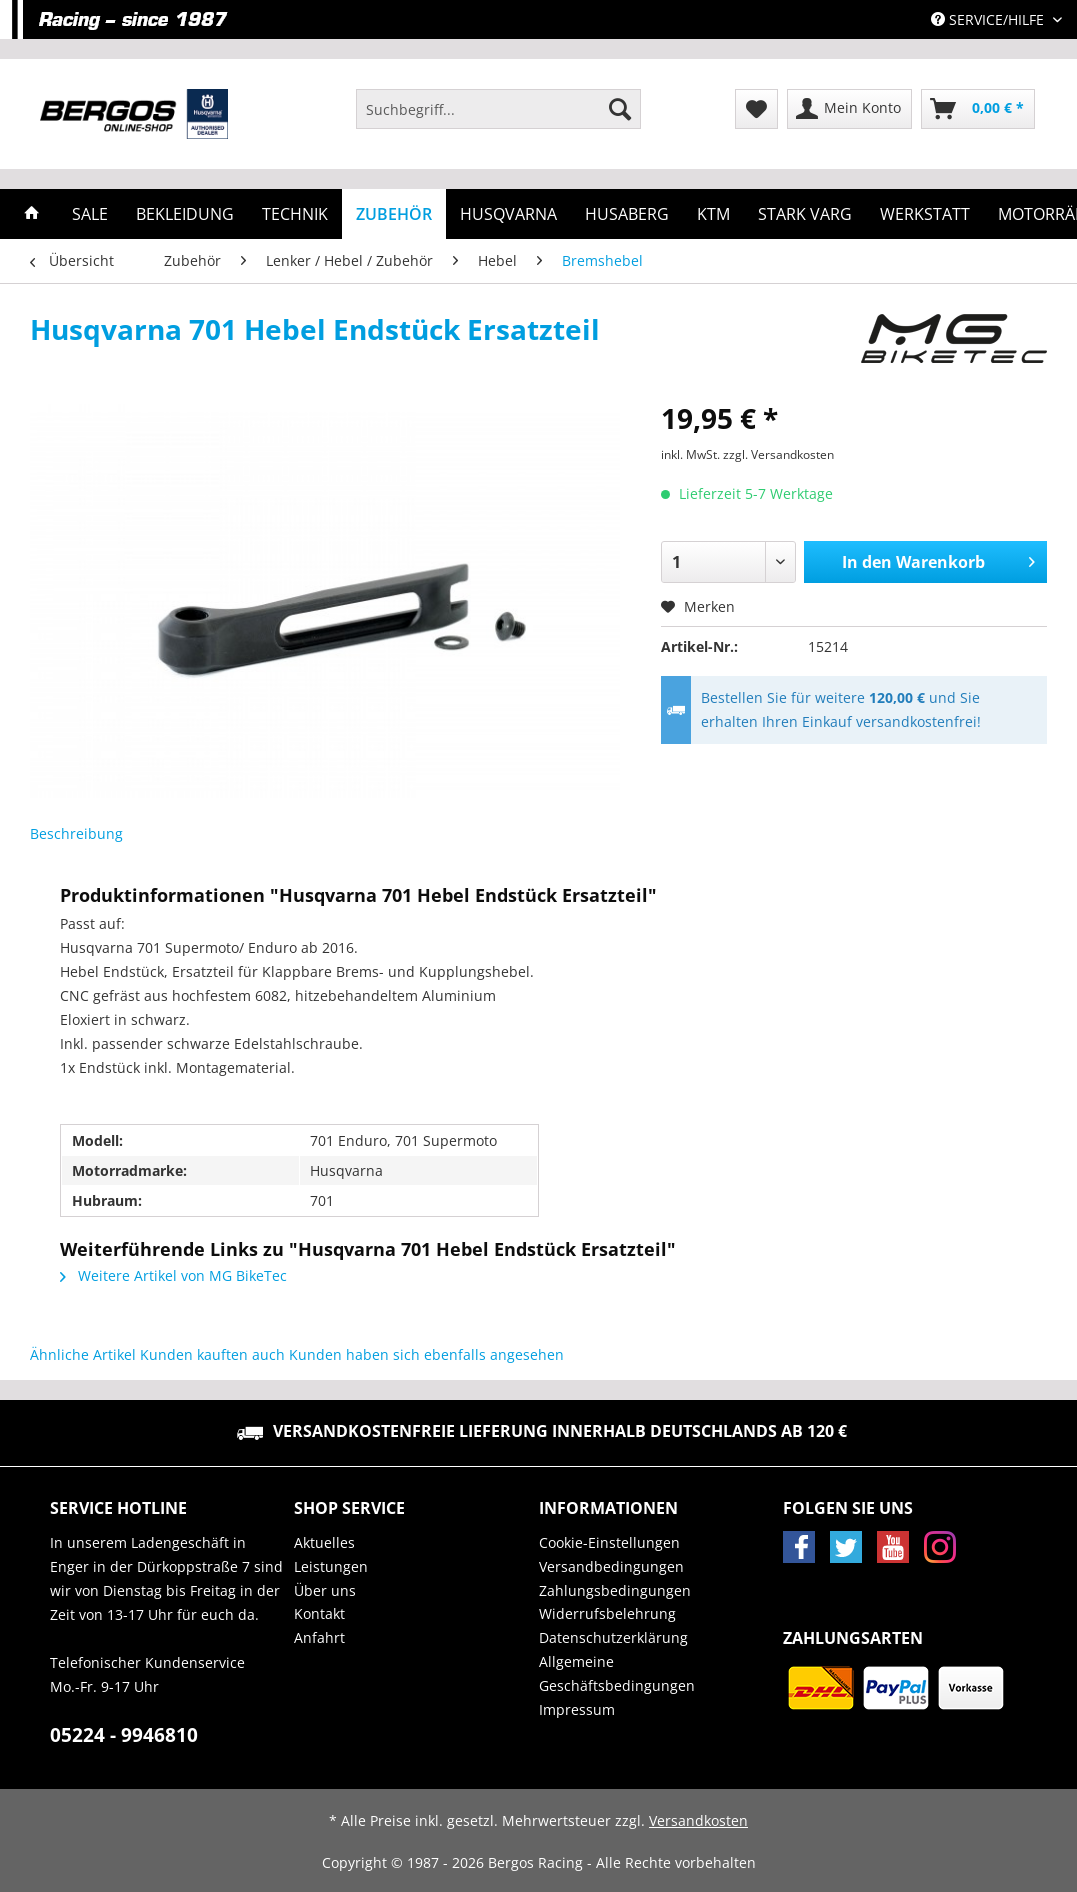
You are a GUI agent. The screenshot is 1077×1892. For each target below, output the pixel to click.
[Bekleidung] (185, 214)
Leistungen (331, 1566)
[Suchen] (620, 109)
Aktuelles (324, 1542)
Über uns (325, 1590)
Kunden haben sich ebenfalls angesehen (426, 1354)
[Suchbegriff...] (498, 109)
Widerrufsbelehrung (607, 1613)
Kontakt (319, 1613)
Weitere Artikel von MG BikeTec (173, 1275)
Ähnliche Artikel (83, 1354)
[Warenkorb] (978, 109)
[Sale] (90, 214)
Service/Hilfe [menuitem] (989, 19)
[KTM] (713, 214)
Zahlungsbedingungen (615, 1590)
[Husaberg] (627, 214)
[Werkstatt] (925, 214)
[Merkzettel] (756, 109)
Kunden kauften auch (212, 1354)
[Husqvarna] (508, 214)
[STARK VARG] (805, 214)
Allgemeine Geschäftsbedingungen (617, 1673)
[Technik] (295, 214)
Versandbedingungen (611, 1566)
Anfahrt (319, 1637)
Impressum (577, 1709)
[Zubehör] (394, 214)
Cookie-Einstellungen (609, 1542)
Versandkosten (698, 1820)
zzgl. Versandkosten (778, 454)
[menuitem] (498, 118)
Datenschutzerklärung (613, 1637)
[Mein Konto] (849, 109)
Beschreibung (76, 833)
